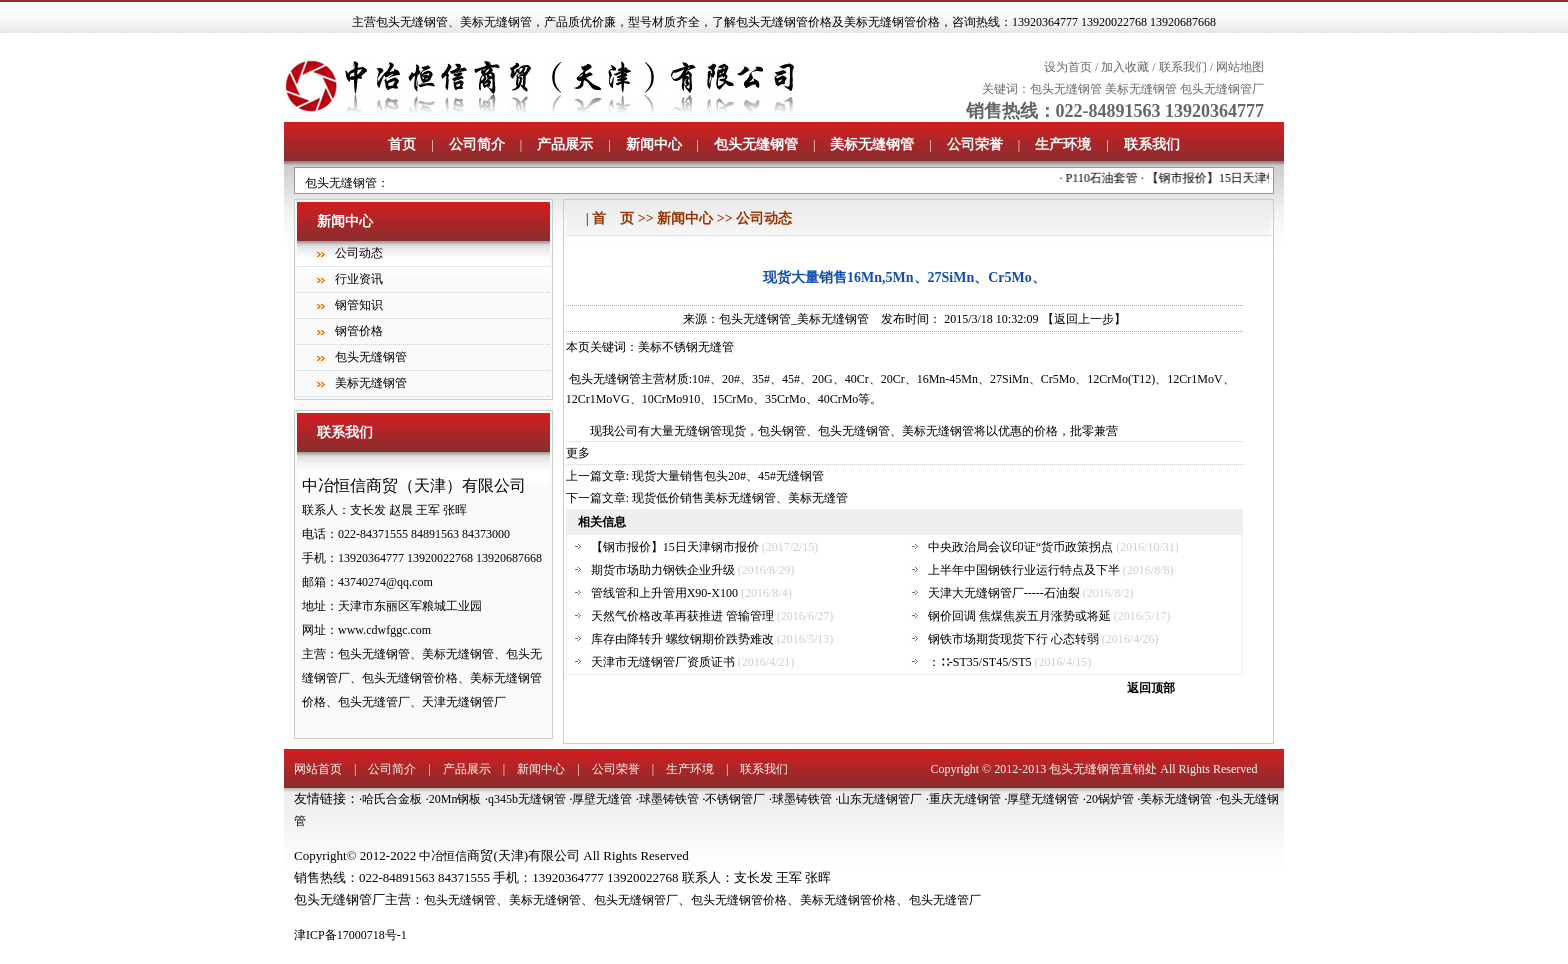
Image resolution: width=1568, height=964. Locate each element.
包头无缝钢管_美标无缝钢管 (794, 319)
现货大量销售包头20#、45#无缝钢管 (728, 476)
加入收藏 (1125, 67)
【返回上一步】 (1084, 319)
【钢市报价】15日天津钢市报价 (1243, 178)
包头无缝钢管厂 (1222, 89)
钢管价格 (359, 331)
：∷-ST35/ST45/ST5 (980, 662)
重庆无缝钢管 (965, 799)
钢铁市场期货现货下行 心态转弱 (1013, 639)
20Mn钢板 (455, 799)
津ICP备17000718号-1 (350, 935)
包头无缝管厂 (945, 900)
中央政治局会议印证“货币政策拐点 (1020, 547)
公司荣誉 (975, 144)
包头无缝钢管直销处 (1103, 769)
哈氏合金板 (392, 799)
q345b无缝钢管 (527, 799)
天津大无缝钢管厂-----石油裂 (1004, 593)
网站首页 (318, 769)
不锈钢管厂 (735, 799)
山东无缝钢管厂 (880, 799)
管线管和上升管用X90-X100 (664, 593)
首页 (402, 144)
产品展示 (565, 144)
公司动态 (359, 253)
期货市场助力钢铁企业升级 (663, 570)
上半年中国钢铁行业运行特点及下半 (1024, 570)
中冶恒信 (443, 856)
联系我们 (1183, 67)
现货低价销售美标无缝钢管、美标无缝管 (740, 498)
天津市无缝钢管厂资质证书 (663, 662)
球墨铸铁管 (669, 799)
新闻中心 (654, 144)
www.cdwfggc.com (384, 630)
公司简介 (477, 144)
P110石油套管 (1114, 178)
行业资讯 (359, 279)
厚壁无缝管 (602, 799)
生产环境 (1063, 144)
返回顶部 (1151, 688)
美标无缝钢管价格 (848, 900)
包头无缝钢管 (412, 22)
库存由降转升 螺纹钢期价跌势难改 (682, 639)
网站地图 (1240, 67)
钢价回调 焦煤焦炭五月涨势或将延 (1019, 616)
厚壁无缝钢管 (1043, 799)
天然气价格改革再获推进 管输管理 (682, 616)
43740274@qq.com (385, 582)
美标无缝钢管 (496, 22)
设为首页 (1068, 67)
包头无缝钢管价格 (739, 900)
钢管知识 (359, 305)
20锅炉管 (1110, 799)
